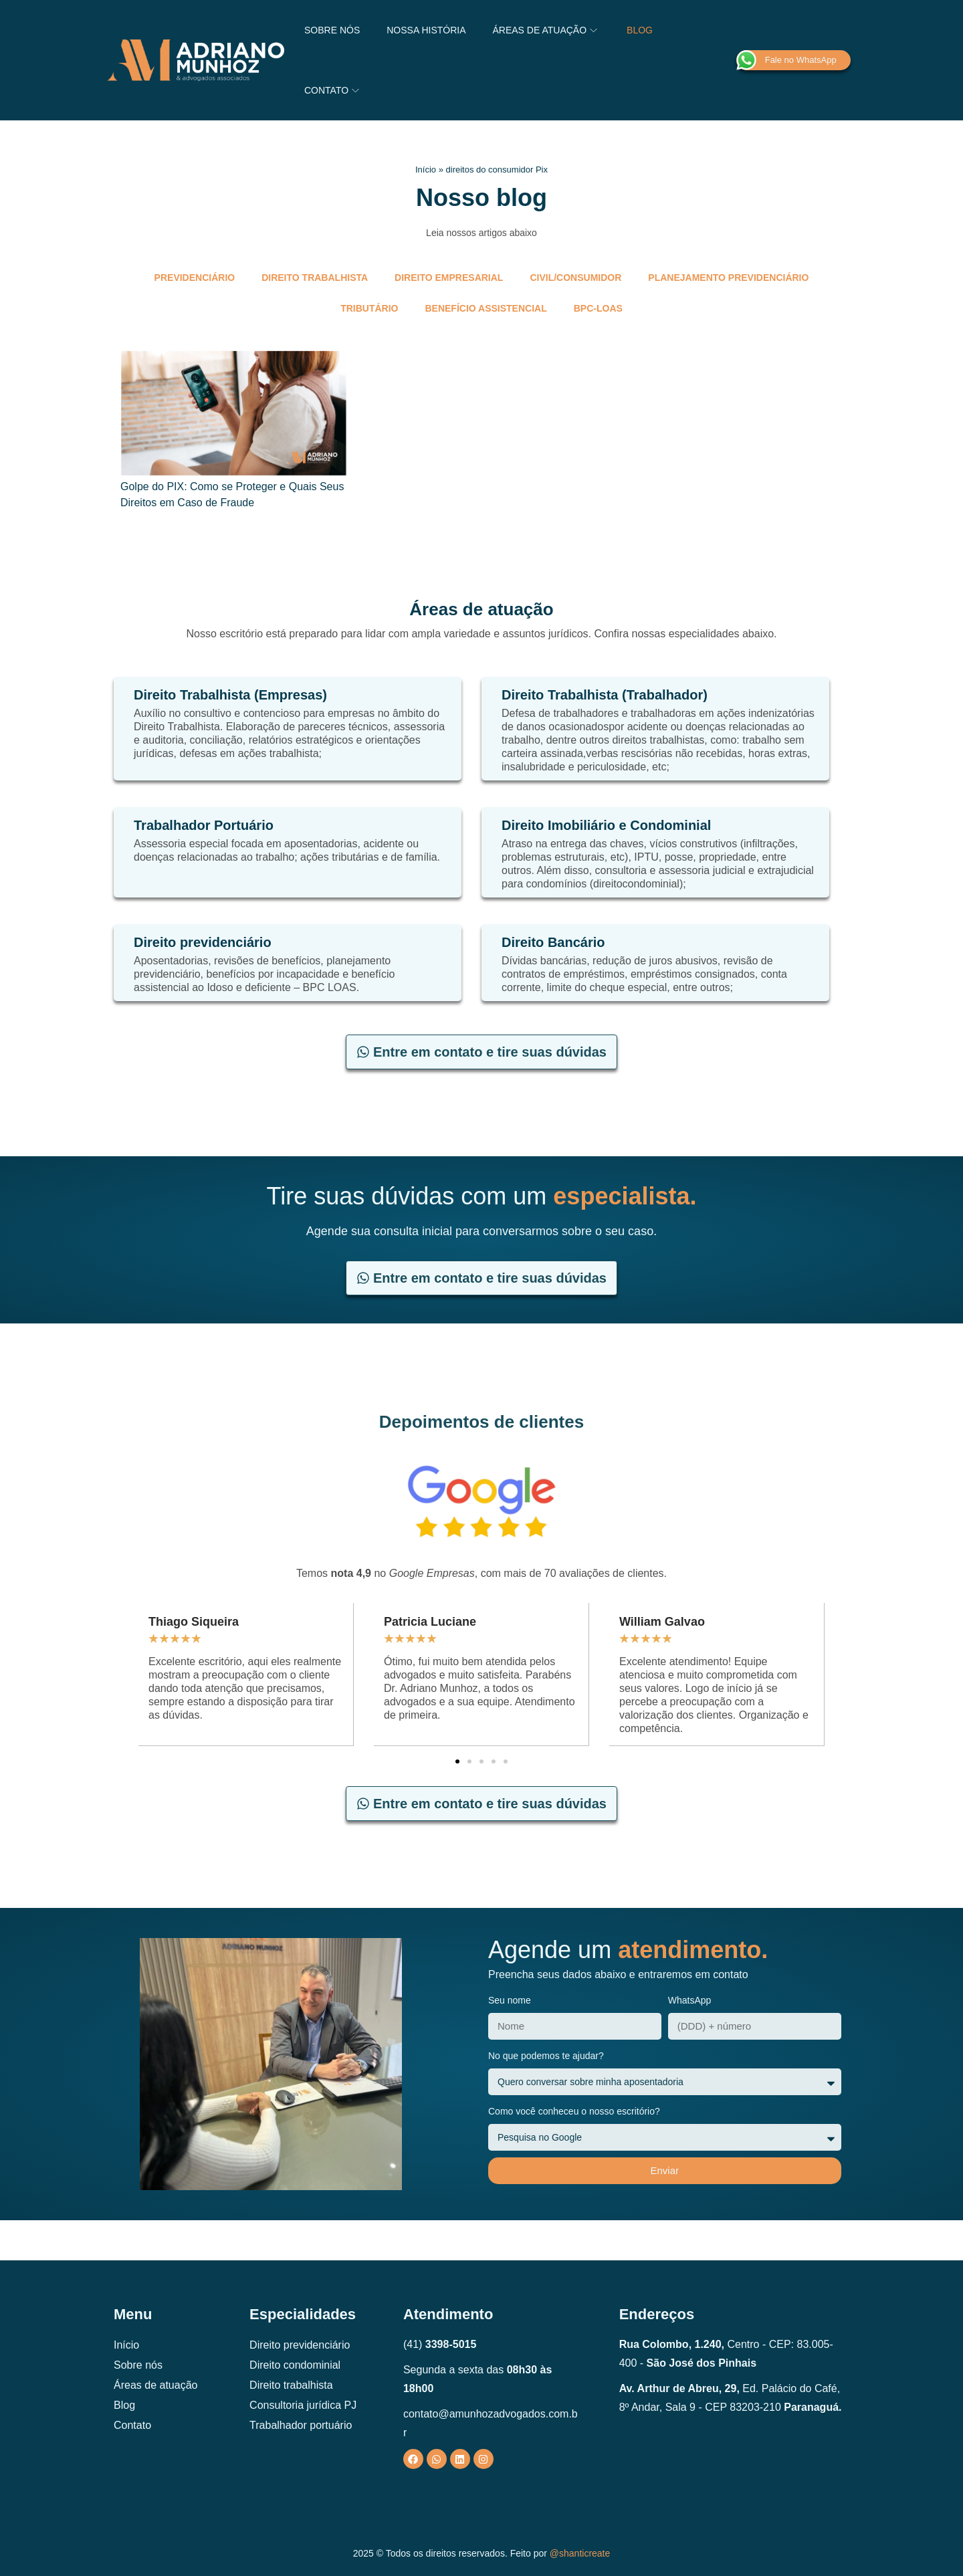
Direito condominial (294, 2365)
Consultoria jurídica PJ (302, 2405)
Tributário (369, 308)
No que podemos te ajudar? (546, 2055)
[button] (457, 1761)
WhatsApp (690, 2000)
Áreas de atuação (155, 2385)
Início (425, 170)
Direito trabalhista (314, 277)
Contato (132, 2425)
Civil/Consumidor (575, 277)
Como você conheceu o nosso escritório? (574, 2111)
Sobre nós (138, 2365)
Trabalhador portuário (300, 2425)
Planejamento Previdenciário (728, 277)
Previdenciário (194, 277)
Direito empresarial (449, 277)
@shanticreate (580, 2553)
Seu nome (509, 2000)
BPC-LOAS (598, 308)
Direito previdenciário (299, 2345)
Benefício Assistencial (485, 308)
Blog (124, 2405)
